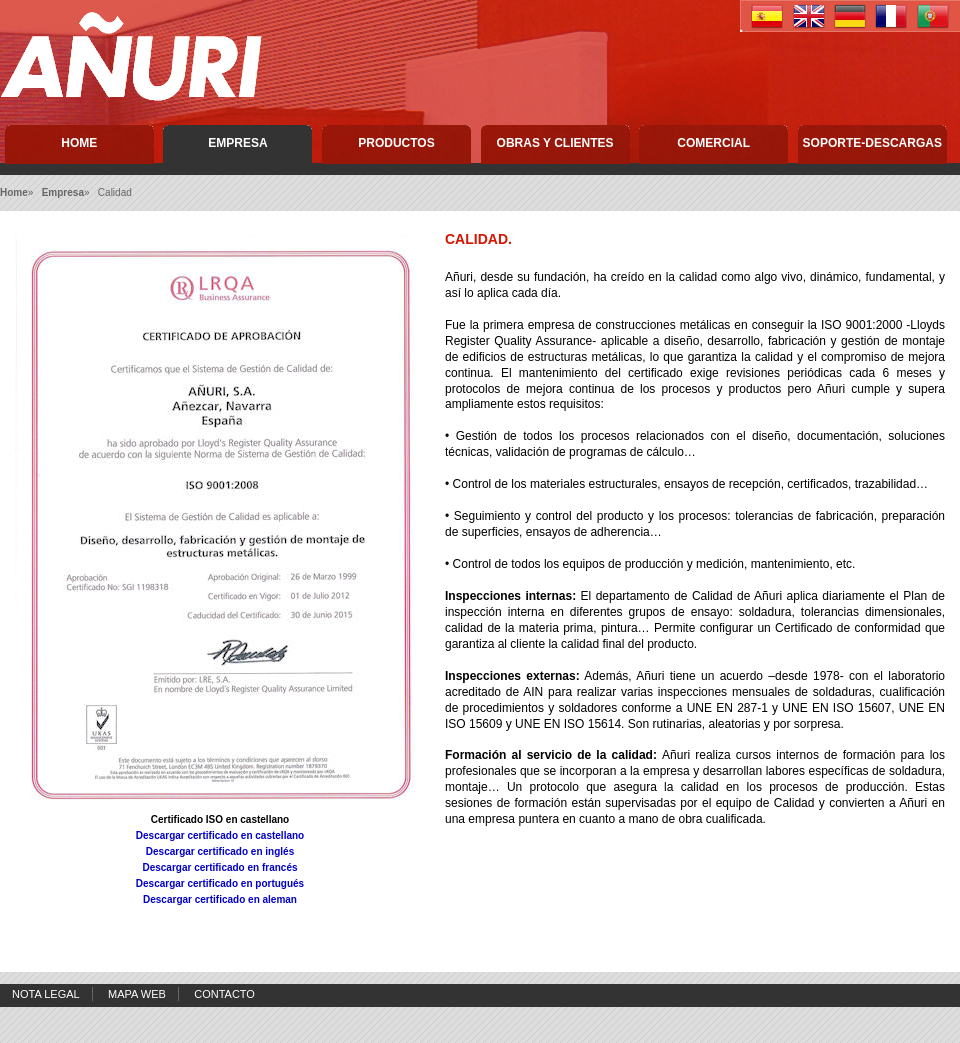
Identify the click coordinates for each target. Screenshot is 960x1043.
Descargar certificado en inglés (220, 851)
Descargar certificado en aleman (220, 899)
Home (79, 143)
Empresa (237, 143)
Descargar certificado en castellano (220, 835)
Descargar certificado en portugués (220, 883)
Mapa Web (137, 994)
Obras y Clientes (555, 143)
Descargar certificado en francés (219, 867)
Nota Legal (46, 994)
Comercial (713, 143)
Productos (396, 143)
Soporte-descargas (872, 143)
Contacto (224, 994)
